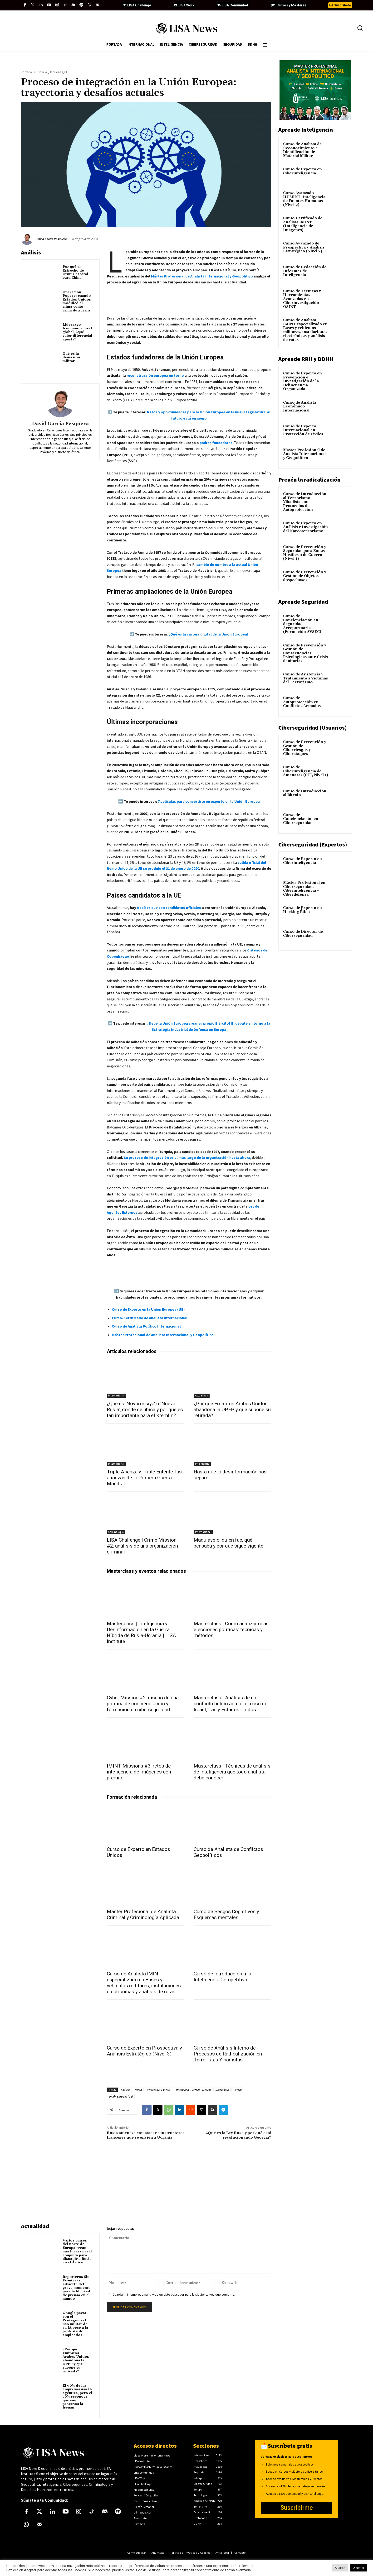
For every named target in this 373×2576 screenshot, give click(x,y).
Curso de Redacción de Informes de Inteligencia (304, 271)
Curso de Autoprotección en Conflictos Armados (302, 702)
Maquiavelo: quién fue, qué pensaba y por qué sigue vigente (228, 1543)
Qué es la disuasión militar (71, 357)
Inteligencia (202, 1463)
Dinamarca (222, 2090)
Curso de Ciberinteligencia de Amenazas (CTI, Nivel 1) (305, 771)
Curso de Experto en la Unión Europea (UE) (148, 1309)
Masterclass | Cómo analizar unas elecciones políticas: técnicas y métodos (231, 1629)
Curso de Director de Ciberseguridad (303, 933)
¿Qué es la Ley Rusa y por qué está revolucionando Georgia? (238, 2135)
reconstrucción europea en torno (155, 375)
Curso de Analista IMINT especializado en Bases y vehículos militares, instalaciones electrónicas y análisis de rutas (144, 1982)
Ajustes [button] (340, 2568)
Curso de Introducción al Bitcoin (304, 793)
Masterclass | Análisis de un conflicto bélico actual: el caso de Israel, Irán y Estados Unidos (230, 1703)
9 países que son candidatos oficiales (169, 907)
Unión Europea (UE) (121, 2096)
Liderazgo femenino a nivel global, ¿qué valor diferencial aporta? (77, 332)
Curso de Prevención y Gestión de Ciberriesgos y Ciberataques (304, 748)
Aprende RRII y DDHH (306, 359)
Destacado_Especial (159, 2090)
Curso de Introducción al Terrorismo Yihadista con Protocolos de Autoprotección (304, 502)
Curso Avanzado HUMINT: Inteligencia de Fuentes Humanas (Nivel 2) (304, 199)
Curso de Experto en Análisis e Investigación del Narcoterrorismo (305, 527)
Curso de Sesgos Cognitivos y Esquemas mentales (226, 1914)
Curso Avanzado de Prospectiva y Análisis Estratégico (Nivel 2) (303, 247)
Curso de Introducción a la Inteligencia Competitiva (222, 1977)
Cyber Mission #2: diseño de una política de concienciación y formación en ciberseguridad (143, 1703)
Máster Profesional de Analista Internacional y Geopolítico (202, 276)
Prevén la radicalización (309, 479)
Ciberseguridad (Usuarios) (312, 727)
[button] (360, 27)
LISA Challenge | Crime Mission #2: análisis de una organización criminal (142, 1546)
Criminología (116, 1532)
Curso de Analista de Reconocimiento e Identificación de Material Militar (302, 150)
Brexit (138, 2090)
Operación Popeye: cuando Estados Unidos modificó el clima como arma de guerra (77, 301)
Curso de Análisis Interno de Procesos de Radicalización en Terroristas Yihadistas (228, 2054)
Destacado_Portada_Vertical (193, 2090)
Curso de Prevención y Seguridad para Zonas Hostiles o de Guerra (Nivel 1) (304, 553)
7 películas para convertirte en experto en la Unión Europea (208, 801)
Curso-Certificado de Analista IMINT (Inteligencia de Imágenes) (302, 224)
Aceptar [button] (358, 2568)
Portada (26, 72)
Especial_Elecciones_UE (52, 72)
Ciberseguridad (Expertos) (312, 844)
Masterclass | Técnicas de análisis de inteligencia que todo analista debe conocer (232, 1772)
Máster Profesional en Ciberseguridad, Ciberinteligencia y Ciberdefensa (304, 888)
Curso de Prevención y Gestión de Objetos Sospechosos (304, 576)
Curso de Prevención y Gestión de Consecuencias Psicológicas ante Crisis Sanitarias (305, 653)
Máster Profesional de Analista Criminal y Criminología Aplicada (143, 1914)
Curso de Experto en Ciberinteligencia (302, 171)
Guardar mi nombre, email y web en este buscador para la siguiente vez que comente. (174, 2294)
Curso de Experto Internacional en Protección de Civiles (303, 430)
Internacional (116, 1395)
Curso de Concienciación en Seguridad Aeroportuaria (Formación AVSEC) (302, 624)
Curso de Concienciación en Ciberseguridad (300, 819)
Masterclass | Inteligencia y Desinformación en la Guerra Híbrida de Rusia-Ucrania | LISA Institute (141, 1632)
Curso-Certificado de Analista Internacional (149, 1317)
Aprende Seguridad (303, 601)
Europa (237, 2090)
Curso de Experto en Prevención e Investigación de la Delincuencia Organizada (302, 381)
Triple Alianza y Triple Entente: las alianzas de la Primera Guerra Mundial (144, 1477)
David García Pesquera (51, 239)
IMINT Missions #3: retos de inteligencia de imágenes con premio (139, 1772)
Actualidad (201, 1395)
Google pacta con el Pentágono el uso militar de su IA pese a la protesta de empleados (75, 2324)
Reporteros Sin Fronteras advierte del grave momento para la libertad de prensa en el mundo (77, 2288)
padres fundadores (216, 442)
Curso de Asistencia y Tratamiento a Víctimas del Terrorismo (305, 678)
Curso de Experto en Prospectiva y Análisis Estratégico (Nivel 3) (144, 2051)
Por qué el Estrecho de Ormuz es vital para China (75, 272)
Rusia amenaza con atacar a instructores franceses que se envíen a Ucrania (146, 2135)
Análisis (125, 2090)
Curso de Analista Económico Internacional (299, 406)
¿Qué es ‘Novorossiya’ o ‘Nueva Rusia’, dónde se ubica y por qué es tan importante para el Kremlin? (145, 1409)
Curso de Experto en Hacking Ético (302, 910)
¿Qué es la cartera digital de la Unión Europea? (209, 634)
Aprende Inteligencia (305, 129)
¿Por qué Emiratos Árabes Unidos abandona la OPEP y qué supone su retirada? (232, 1409)
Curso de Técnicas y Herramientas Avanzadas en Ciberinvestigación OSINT (302, 299)
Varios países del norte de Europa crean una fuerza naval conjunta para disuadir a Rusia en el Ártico (77, 2251)
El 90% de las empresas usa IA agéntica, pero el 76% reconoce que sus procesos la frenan (77, 2397)
